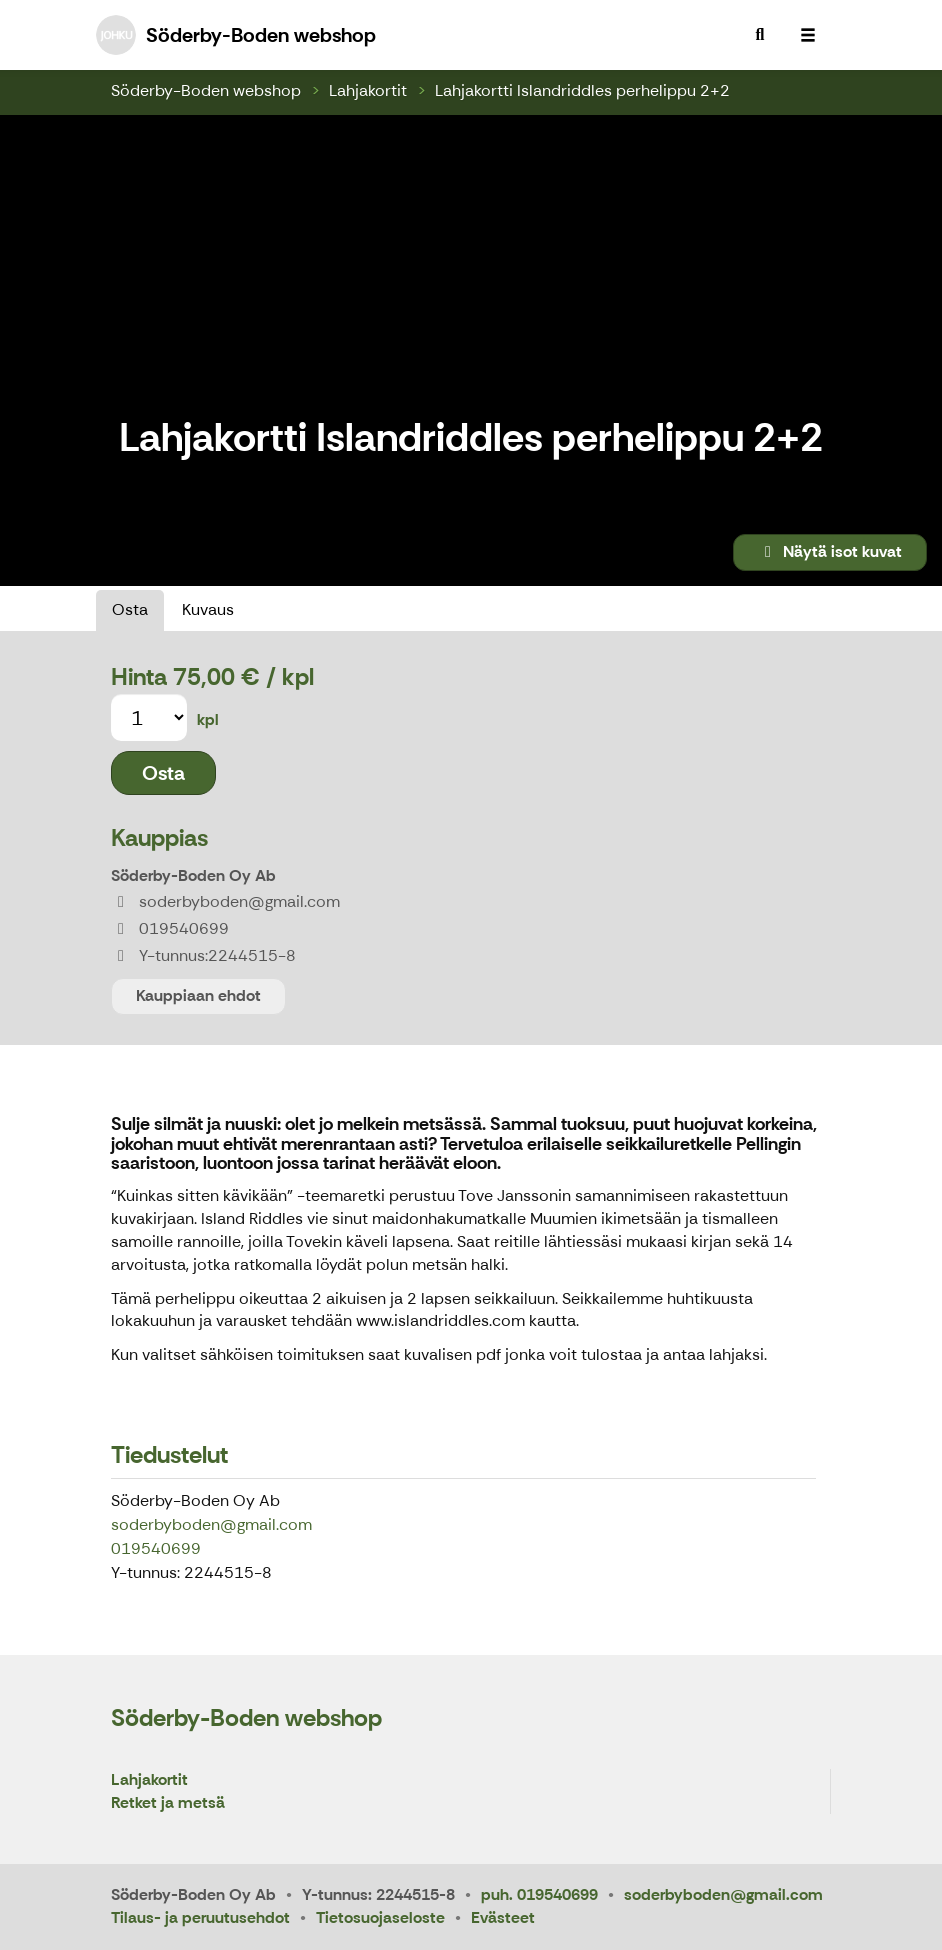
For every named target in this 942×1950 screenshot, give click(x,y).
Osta (130, 609)
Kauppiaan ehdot (198, 995)
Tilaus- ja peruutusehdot (200, 1917)
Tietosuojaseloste (380, 1917)
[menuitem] (760, 35)
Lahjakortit (368, 90)
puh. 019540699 (539, 1894)
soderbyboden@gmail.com (211, 1524)
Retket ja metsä (168, 1803)
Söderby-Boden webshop (206, 90)
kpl (208, 719)
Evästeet (503, 1917)
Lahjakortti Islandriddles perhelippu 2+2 (582, 90)
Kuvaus (208, 609)
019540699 (156, 1548)
